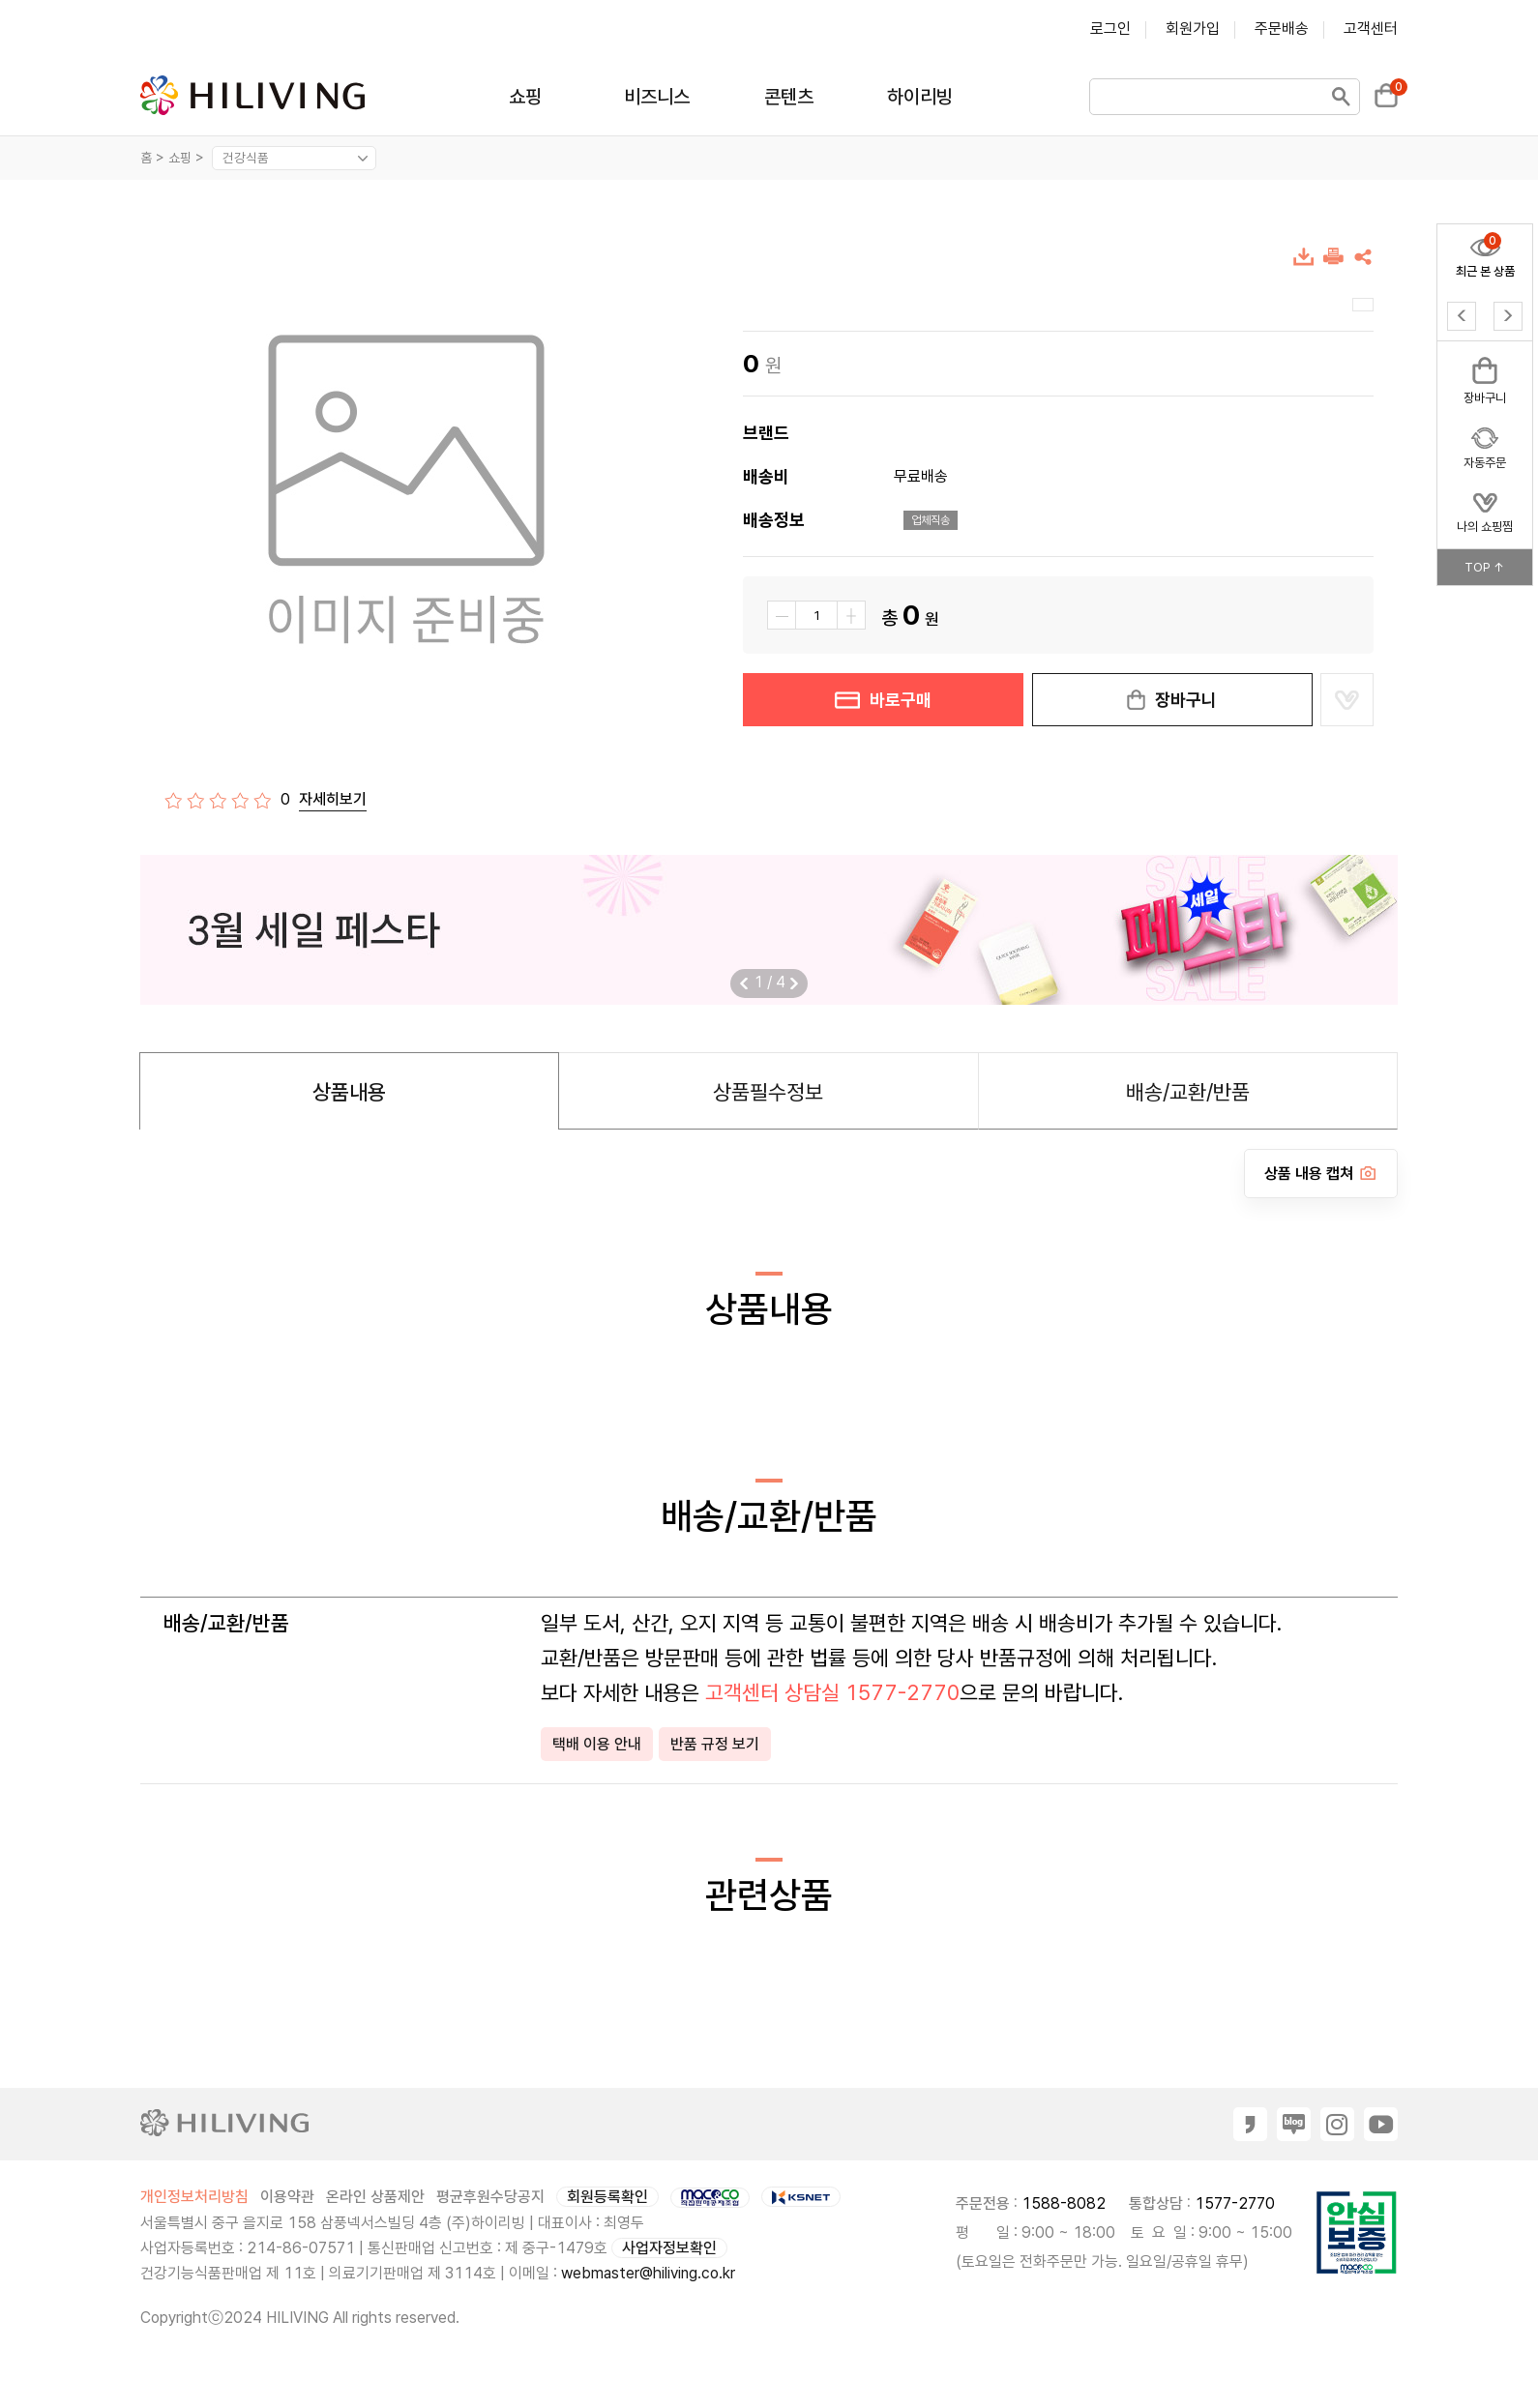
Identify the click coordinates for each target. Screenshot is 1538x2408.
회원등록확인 (607, 2197)
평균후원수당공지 (490, 2197)
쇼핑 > (188, 157)
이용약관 (287, 2197)
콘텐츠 (788, 96)
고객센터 (1371, 28)
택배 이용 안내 (596, 1744)
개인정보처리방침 (194, 2197)
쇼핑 (525, 96)
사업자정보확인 (669, 2248)
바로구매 (883, 700)
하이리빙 (920, 96)
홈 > (152, 157)
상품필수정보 (768, 1091)
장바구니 (1172, 700)
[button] (794, 983)
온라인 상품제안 (375, 2197)
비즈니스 (657, 96)
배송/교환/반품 (1188, 1091)
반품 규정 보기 (714, 1744)
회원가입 (1193, 28)
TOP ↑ (1484, 567)
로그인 (1110, 28)
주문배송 (1282, 28)
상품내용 (349, 1091)
